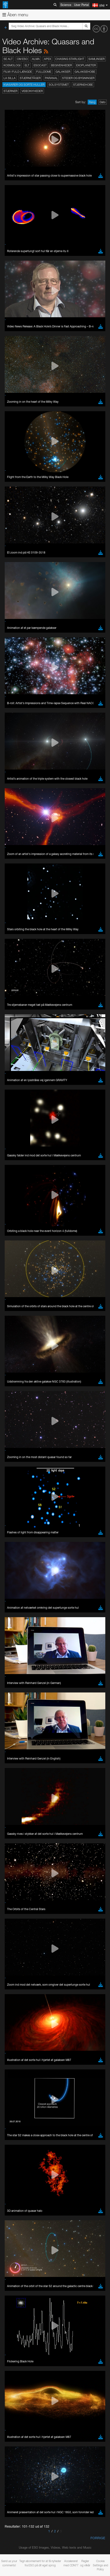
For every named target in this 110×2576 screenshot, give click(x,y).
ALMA (36, 59)
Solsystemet (59, 84)
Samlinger (96, 59)
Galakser (62, 71)
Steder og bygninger (78, 78)
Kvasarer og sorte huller (24, 84)
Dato (103, 102)
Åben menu (15, 14)
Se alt (8, 59)
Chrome (19, 2275)
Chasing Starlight (69, 59)
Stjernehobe (83, 84)
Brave (18, 2270)
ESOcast (40, 65)
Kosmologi (12, 65)
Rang (92, 102)
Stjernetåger (30, 78)
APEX (47, 59)
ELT (27, 65)
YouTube (10, 2135)
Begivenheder (61, 65)
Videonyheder (32, 91)
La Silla (10, 78)
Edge (17, 2279)
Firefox (18, 2283)
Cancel (38, 2388)
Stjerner (10, 91)
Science (65, 5)
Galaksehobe (85, 71)
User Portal (81, 5)
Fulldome (43, 71)
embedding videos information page (72, 2157)
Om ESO (22, 59)
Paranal (51, 78)
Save (15, 2388)
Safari (17, 2288)
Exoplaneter (86, 65)
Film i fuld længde (18, 71)
